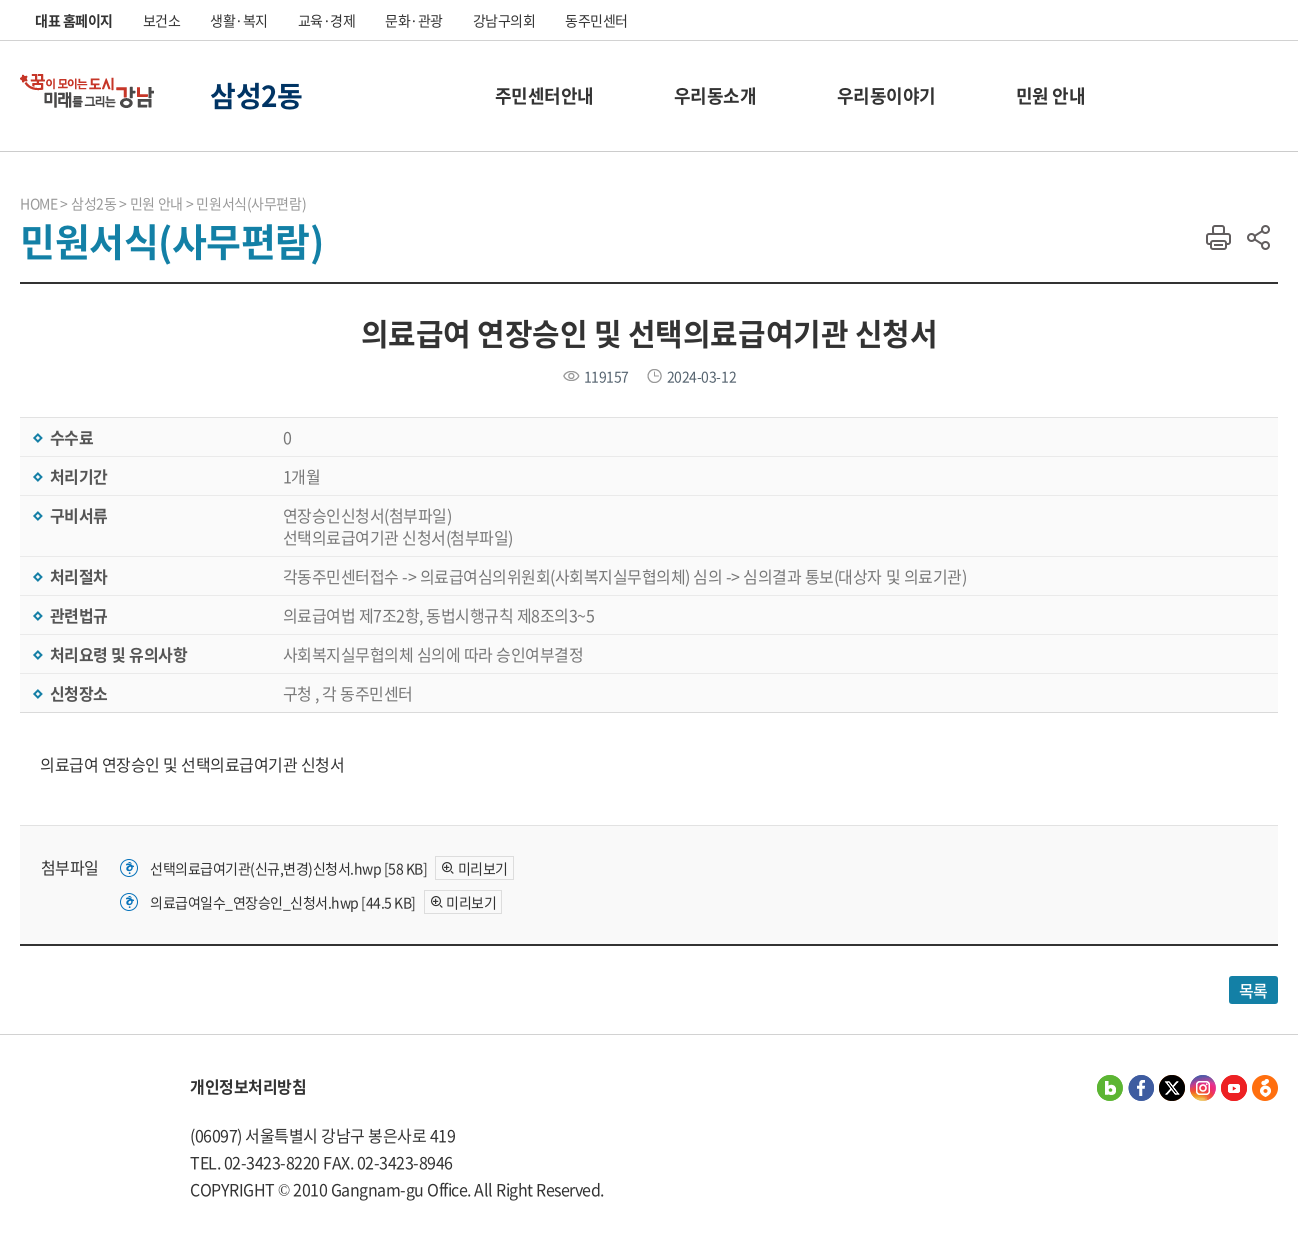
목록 (1253, 990)
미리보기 (483, 868)
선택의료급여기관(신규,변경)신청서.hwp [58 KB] (288, 868)
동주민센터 (596, 20)
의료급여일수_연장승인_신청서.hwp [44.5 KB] (283, 902)
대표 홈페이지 (74, 20)
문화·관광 (414, 20)
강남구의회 (504, 20)
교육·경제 (327, 20)
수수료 (69, 437)
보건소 (162, 20)
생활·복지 (239, 20)
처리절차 (77, 576)
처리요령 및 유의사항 (116, 654)
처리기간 (77, 476)
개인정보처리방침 (248, 1086)
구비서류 (77, 515)
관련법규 (77, 615)
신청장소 (77, 693)
